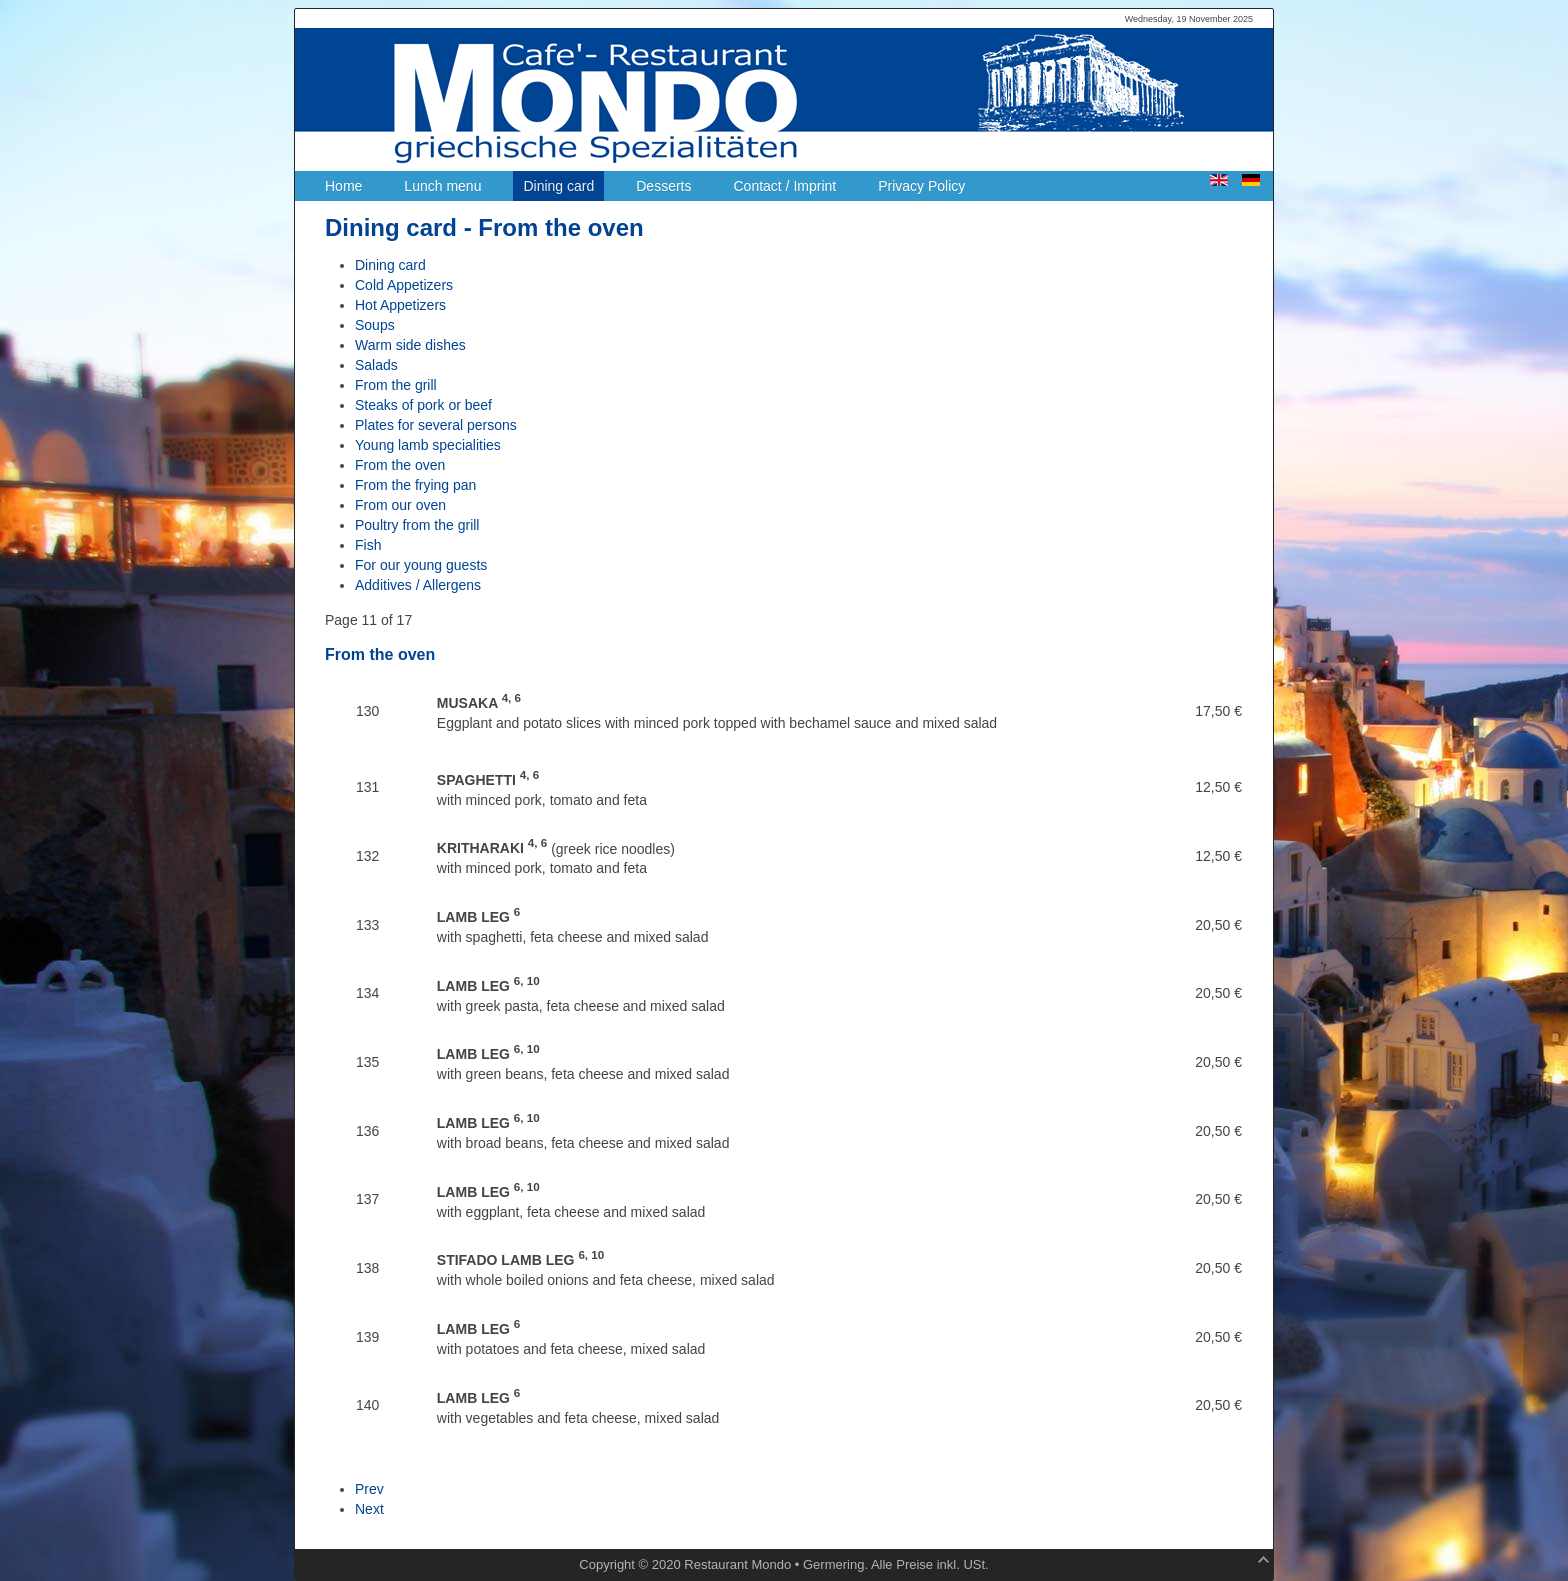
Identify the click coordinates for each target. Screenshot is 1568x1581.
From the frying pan (415, 485)
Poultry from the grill (417, 525)
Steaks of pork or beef (423, 405)
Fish (368, 545)
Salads (376, 365)
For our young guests (421, 565)
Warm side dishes (410, 345)
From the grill (396, 385)
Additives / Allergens (418, 585)
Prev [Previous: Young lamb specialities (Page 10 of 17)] (369, 1489)
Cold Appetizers (404, 285)
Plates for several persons (436, 425)
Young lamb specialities (428, 445)
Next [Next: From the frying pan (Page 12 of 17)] (369, 1509)
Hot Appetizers (400, 305)
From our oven (400, 505)
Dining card (390, 265)
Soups (375, 325)
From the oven (400, 465)
